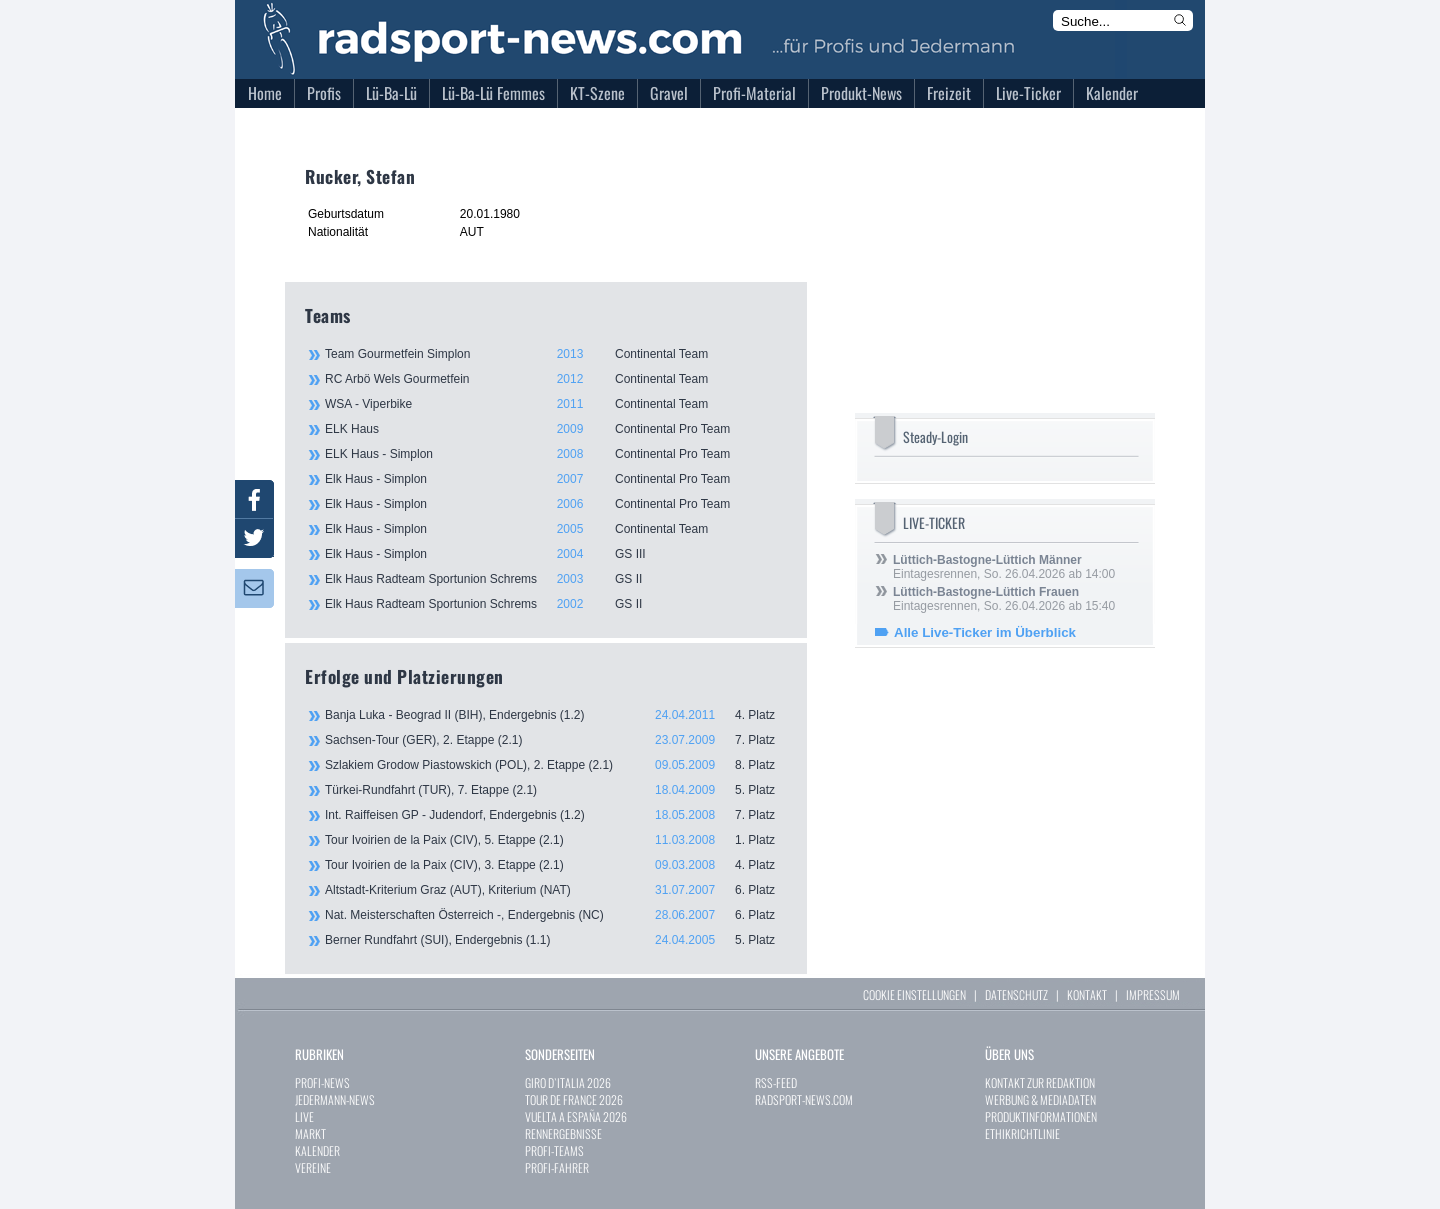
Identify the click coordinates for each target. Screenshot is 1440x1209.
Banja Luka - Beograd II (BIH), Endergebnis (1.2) (556, 715)
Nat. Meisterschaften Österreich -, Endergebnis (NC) (556, 915)
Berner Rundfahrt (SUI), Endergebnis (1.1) (556, 940)
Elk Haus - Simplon (555, 479)
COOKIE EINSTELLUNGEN (914, 994)
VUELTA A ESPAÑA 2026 (576, 1116)
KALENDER (317, 1150)
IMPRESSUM (1153, 994)
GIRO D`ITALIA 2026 (568, 1082)
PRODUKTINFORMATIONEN (1041, 1116)
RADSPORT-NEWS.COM (804, 1099)
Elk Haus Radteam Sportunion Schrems (555, 579)
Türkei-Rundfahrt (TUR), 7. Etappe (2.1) (556, 790)
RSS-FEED (776, 1082)
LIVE (304, 1116)
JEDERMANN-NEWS (335, 1099)
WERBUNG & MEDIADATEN (1040, 1099)
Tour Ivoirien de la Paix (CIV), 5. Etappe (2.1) (556, 840)
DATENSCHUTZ (1016, 994)
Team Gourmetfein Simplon (555, 354)
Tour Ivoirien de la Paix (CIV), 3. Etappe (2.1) (556, 865)
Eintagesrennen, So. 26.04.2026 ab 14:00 (1004, 567)
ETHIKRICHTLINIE (1022, 1133)
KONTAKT (1087, 994)
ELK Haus (555, 429)
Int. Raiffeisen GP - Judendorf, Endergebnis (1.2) (556, 815)
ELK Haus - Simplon (555, 454)
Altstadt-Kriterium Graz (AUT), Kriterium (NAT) (556, 890)
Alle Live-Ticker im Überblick (985, 632)
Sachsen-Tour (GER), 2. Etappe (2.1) (556, 740)
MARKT (310, 1133)
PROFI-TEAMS (554, 1150)
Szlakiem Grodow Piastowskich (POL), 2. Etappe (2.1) (556, 765)
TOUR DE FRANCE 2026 (574, 1099)
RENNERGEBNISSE (563, 1133)
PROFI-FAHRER (557, 1167)
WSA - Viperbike (555, 404)
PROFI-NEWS (322, 1082)
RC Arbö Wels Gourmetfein (555, 379)
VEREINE (313, 1167)
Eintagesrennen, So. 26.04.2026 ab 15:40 (1004, 599)
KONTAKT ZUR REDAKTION (1040, 1082)
